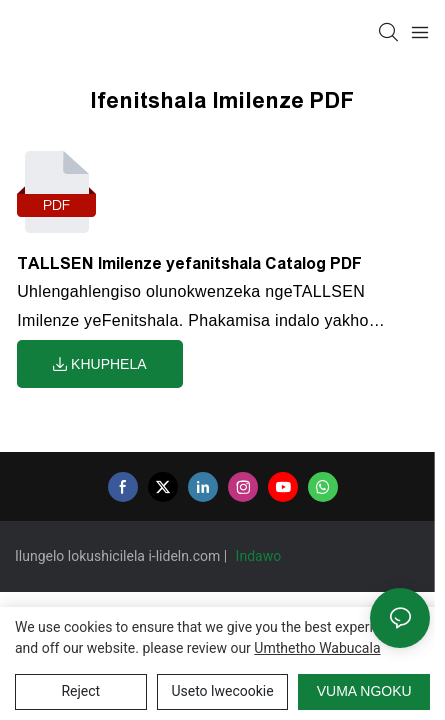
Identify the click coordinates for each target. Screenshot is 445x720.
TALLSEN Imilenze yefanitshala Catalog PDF (189, 263)
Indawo (260, 556)
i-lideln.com (185, 556)
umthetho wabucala (317, 648)
